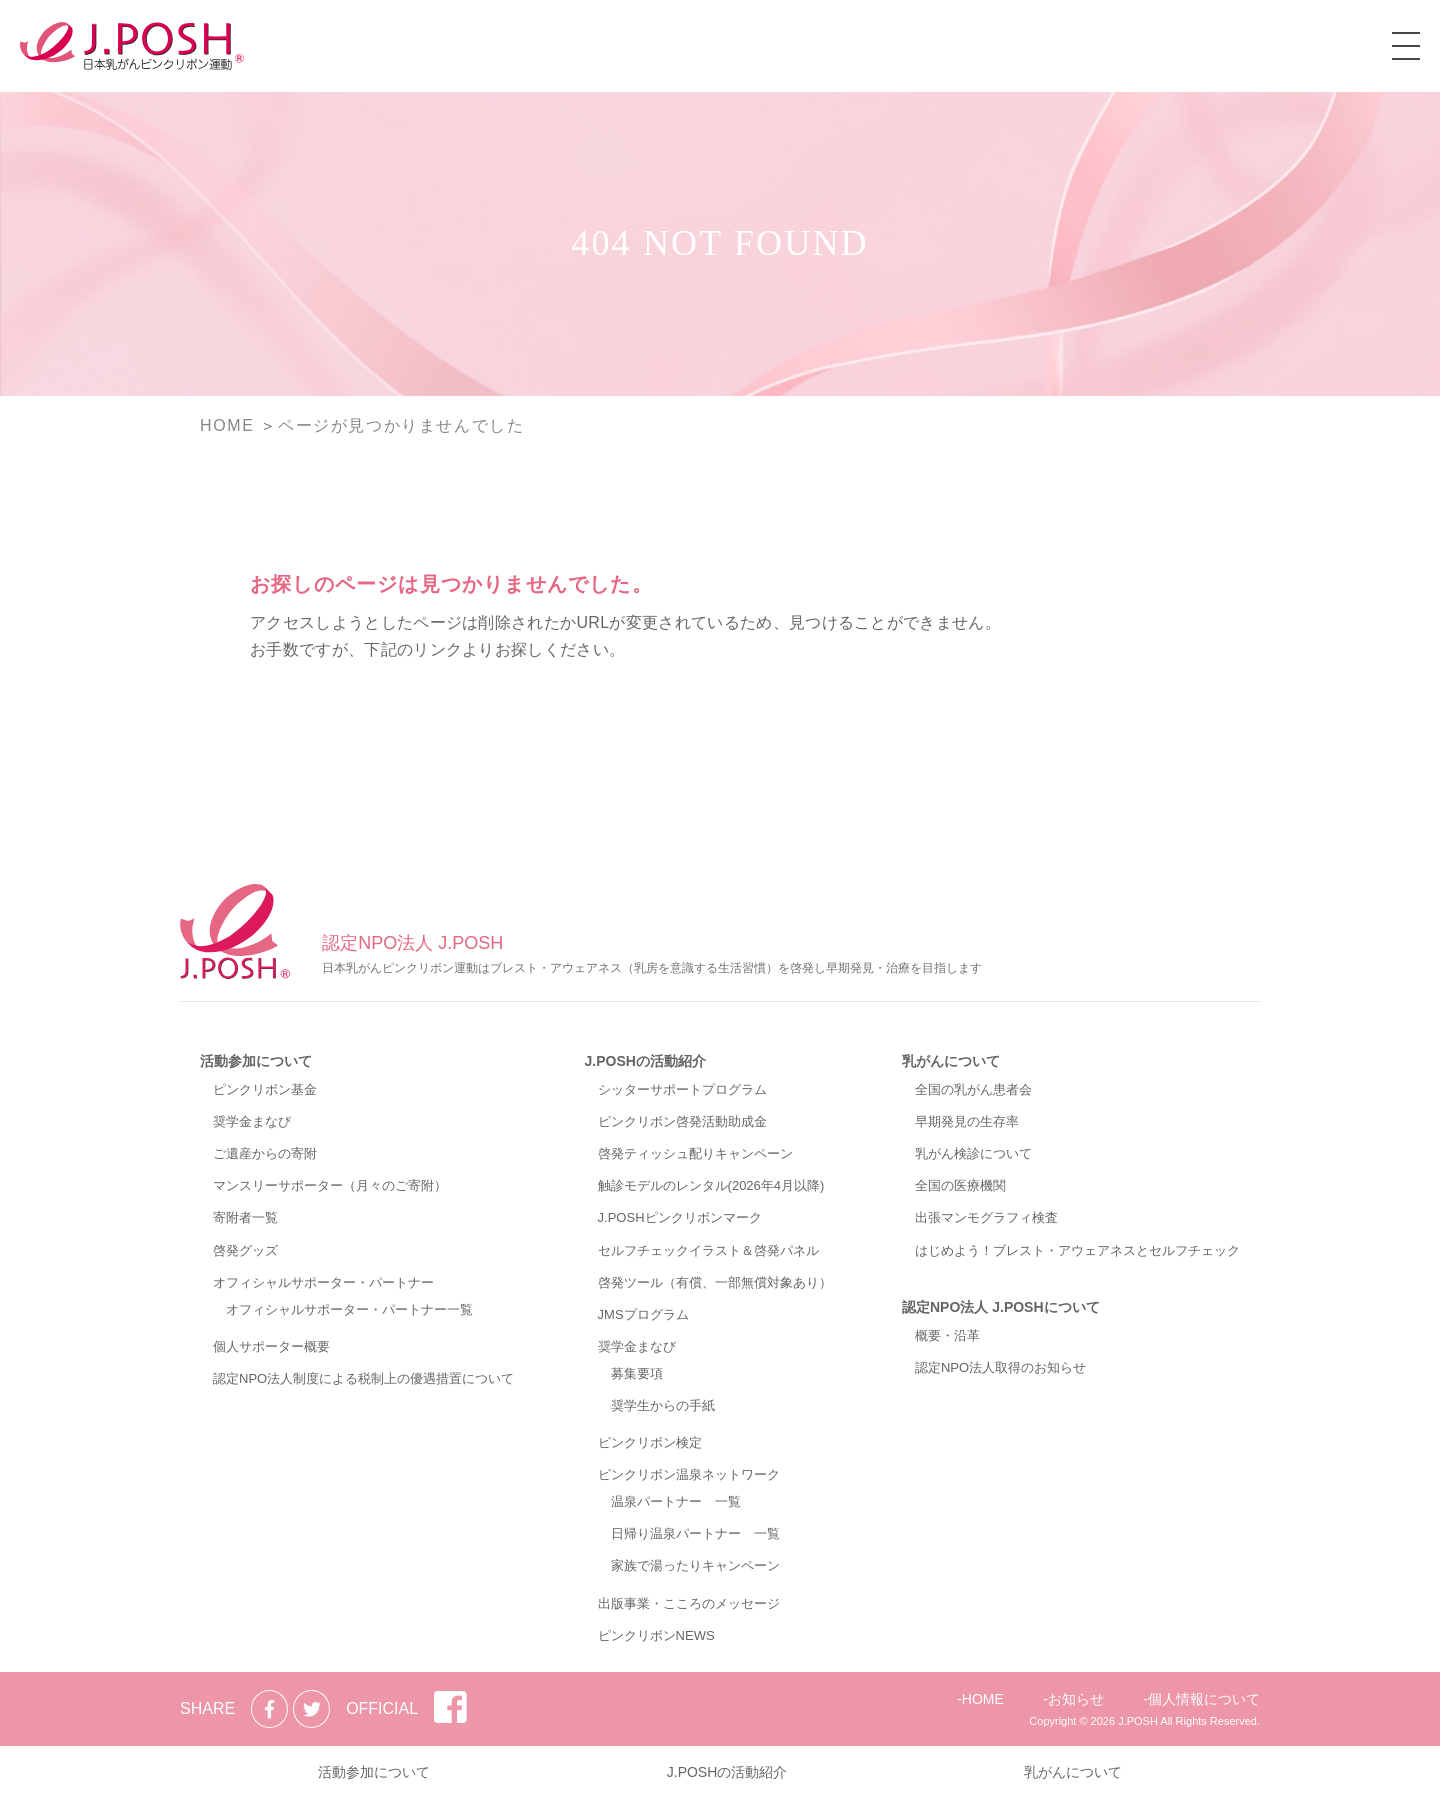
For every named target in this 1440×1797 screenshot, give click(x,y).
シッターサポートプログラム (682, 1089)
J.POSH (1138, 1721)
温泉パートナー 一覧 (676, 1501)
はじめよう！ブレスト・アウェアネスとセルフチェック (1077, 1250)
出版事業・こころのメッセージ (689, 1603)
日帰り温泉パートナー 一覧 (695, 1533)
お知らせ (1076, 1699)
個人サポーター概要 (271, 1346)
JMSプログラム (643, 1314)
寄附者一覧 (245, 1217)
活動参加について (256, 1061)
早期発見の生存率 (967, 1121)
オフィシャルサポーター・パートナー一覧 (349, 1309)
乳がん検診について (973, 1153)
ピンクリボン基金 (265, 1089)
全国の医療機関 (960, 1185)
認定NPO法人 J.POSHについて (1001, 1307)
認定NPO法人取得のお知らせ (1000, 1367)
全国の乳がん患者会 (973, 1089)
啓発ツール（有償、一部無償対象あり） (715, 1282)
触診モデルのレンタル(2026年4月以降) (711, 1185)
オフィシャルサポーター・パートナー (323, 1282)
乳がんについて (951, 1061)
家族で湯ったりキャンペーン (695, 1565)
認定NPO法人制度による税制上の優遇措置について (363, 1378)
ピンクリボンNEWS (656, 1635)
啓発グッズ (245, 1250)
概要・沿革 (947, 1335)
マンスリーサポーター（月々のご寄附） (330, 1185)
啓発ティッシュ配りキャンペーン (695, 1153)
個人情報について (1204, 1699)
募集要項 (637, 1373)
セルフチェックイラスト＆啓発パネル (708, 1250)
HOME (983, 1699)
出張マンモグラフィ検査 (986, 1217)
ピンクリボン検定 (650, 1442)
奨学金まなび (252, 1121)
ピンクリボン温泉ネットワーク (689, 1474)
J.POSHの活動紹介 (645, 1061)
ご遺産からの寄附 (265, 1153)
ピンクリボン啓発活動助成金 (682, 1121)
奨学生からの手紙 (663, 1405)
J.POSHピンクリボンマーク (680, 1217)
